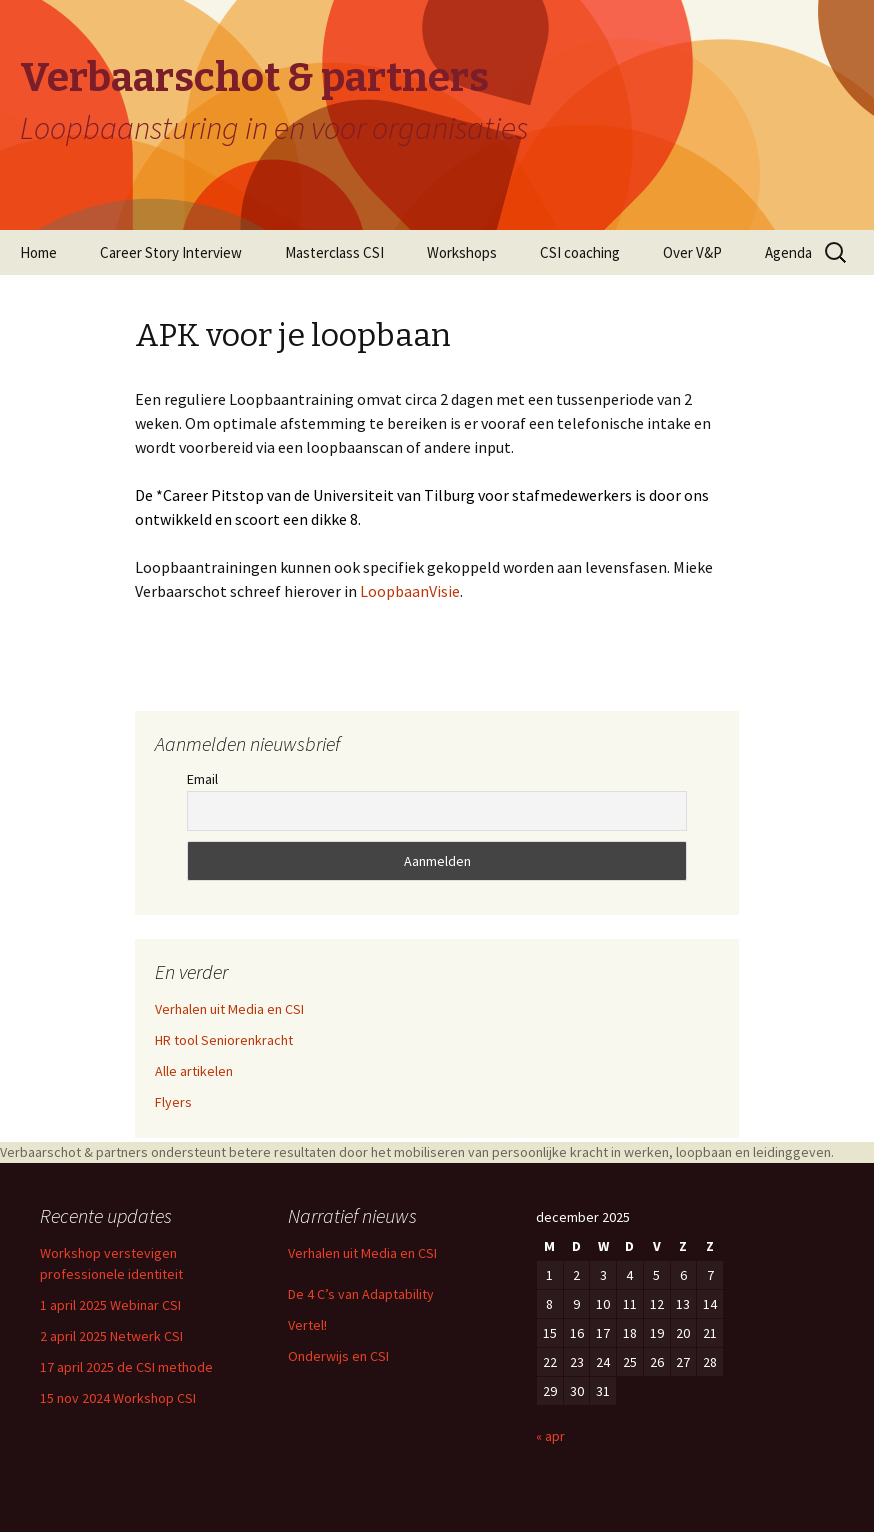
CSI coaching (580, 252)
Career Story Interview (171, 252)
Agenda (788, 252)
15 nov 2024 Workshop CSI (118, 1398)
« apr (550, 1436)
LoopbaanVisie (410, 591)
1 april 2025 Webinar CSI (110, 1305)
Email (202, 779)
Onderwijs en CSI (338, 1356)
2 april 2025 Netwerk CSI (111, 1336)
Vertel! (307, 1325)
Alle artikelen (194, 1071)
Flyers (173, 1102)
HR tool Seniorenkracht (224, 1040)
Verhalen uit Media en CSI (229, 1009)
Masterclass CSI (334, 252)
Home (38, 252)
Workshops (462, 252)
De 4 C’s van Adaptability (361, 1294)
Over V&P (692, 252)
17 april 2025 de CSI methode (126, 1367)
